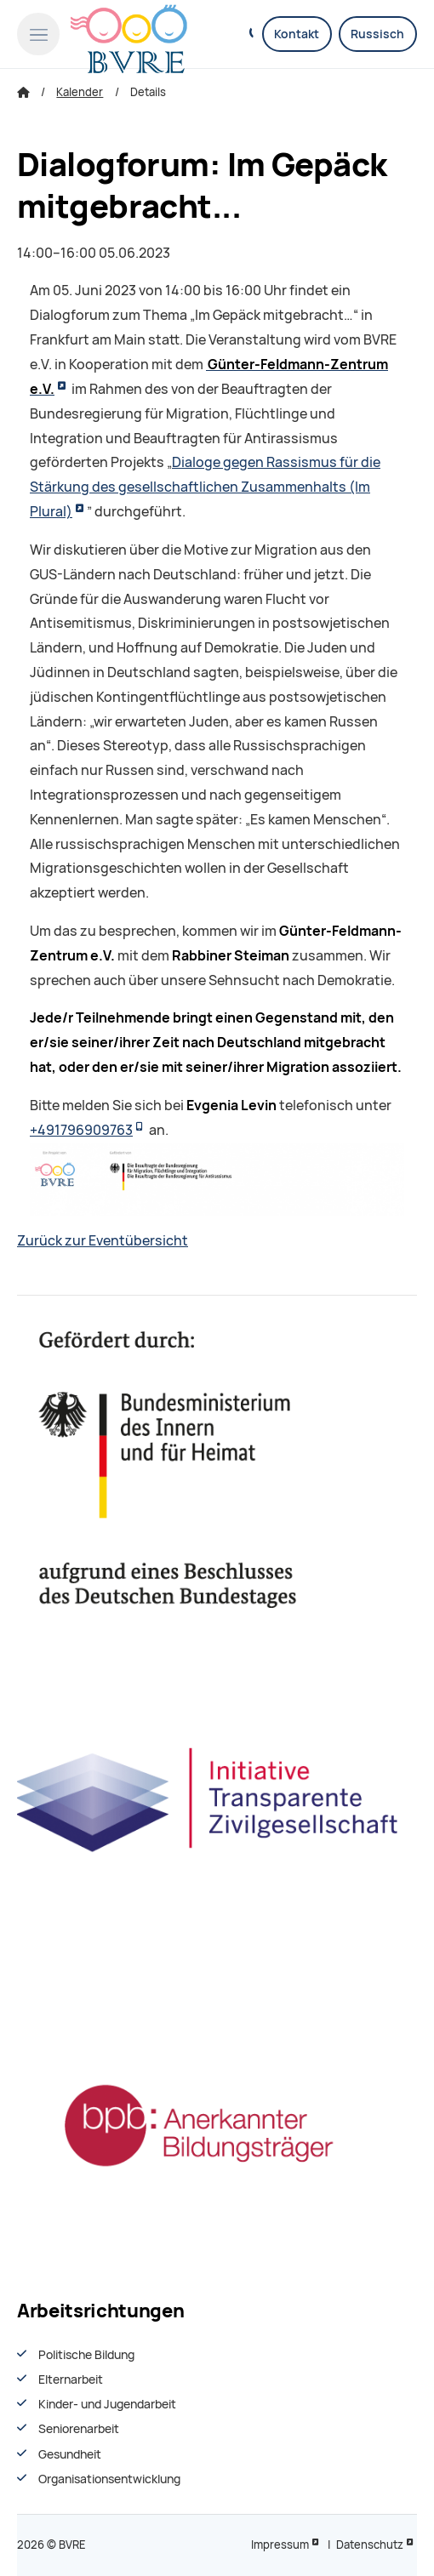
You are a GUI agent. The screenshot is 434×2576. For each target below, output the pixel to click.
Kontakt (296, 34)
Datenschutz (369, 2545)
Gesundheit (69, 2454)
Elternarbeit (70, 2379)
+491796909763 (81, 1130)
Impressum (280, 2545)
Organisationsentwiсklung (109, 2479)
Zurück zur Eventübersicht (102, 1241)
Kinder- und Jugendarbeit (107, 2404)
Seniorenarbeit (78, 2428)
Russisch (377, 34)
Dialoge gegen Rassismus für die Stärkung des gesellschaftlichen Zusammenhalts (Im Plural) (205, 487)
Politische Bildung (86, 2354)
